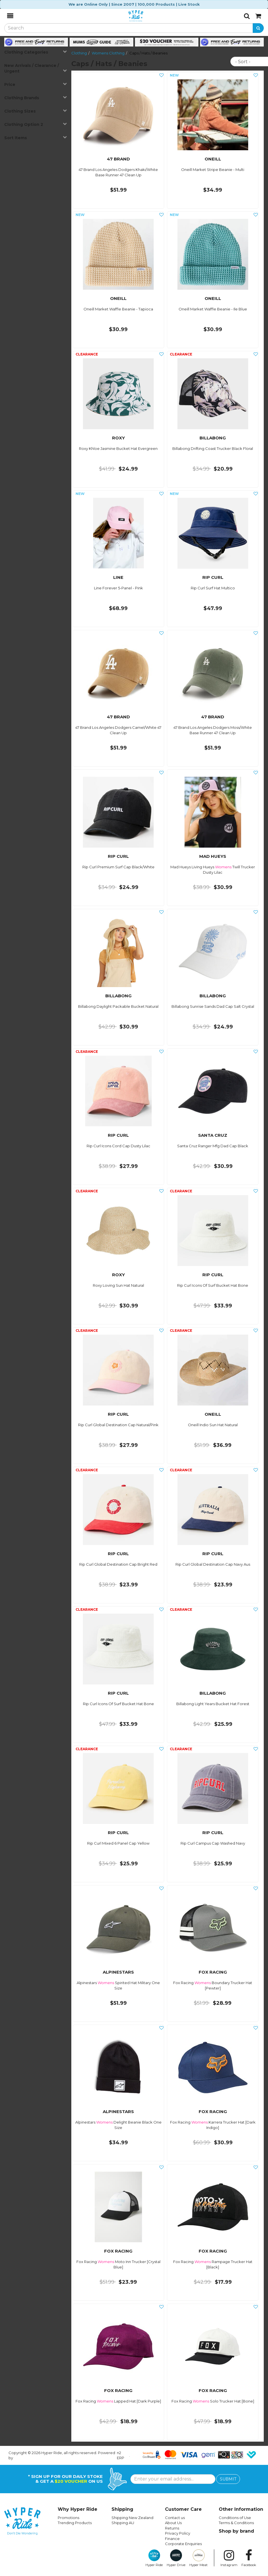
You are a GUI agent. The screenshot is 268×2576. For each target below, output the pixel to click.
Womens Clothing (108, 53)
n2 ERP (120, 2455)
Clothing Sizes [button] (35, 111)
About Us (173, 2522)
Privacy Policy (177, 2533)
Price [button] (35, 84)
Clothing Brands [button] (35, 97)
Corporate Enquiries (183, 2543)
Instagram (228, 2558)
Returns (172, 2528)
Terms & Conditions (236, 2522)
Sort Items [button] (35, 137)
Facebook (248, 2558)
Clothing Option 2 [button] (35, 124)
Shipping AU (123, 2522)
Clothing (79, 53)
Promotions (68, 2517)
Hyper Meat (198, 2558)
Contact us (175, 2517)
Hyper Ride (154, 2558)
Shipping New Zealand (132, 2517)
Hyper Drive (176, 2558)
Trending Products (75, 2522)
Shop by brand (236, 2531)
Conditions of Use (235, 2517)
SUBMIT (228, 2479)
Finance (172, 2538)
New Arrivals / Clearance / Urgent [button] (35, 68)
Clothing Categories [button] (35, 52)
